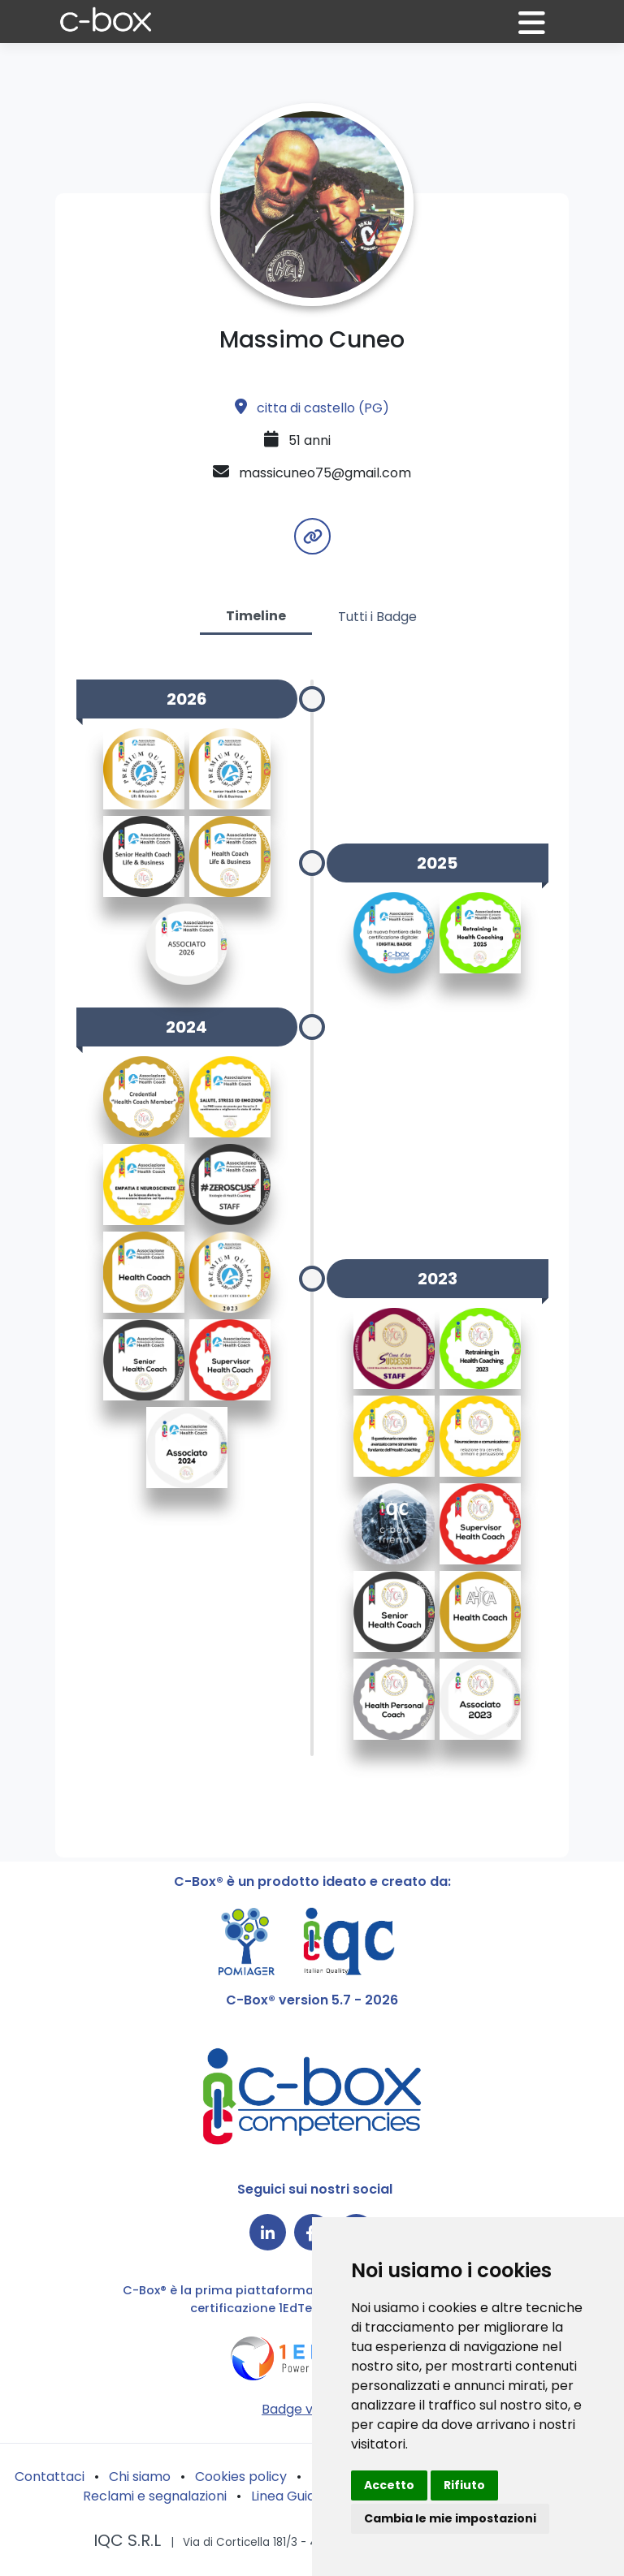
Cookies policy (241, 2476)
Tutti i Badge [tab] (377, 616)
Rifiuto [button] (464, 2485)
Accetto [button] (389, 2485)
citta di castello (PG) (312, 408)
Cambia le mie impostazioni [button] (450, 2518)
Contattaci (49, 2476)
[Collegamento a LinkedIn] (267, 2232)
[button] (541, 29)
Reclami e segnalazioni (155, 2496)
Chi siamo (140, 2476)
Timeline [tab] (256, 615)
